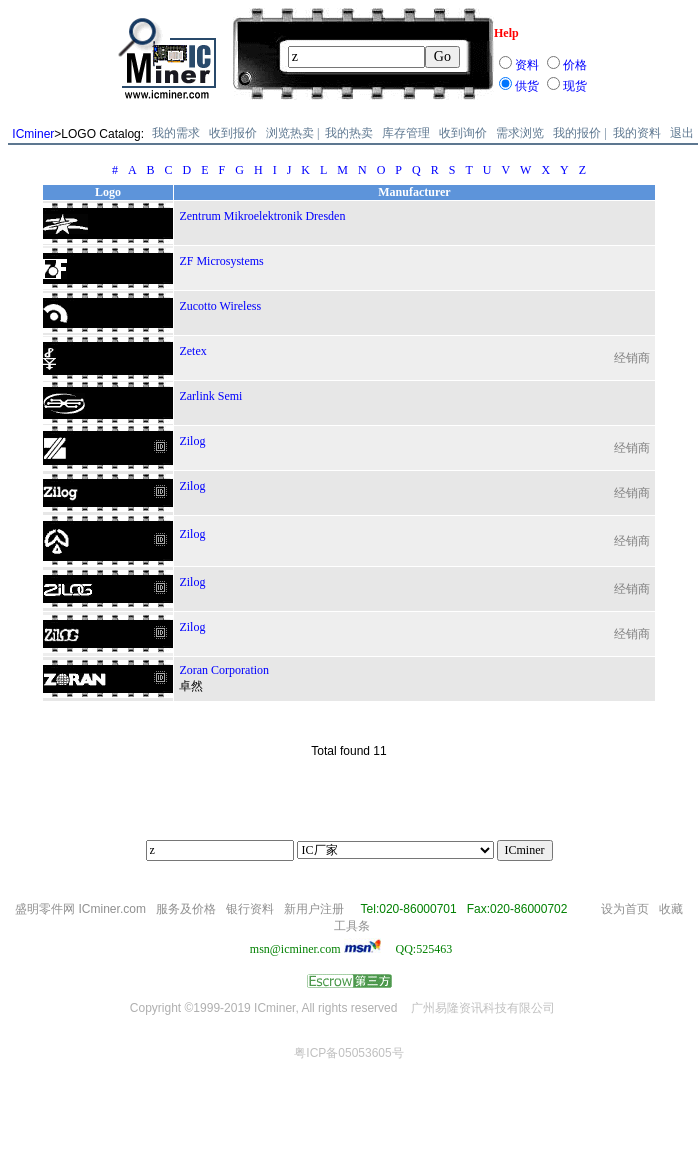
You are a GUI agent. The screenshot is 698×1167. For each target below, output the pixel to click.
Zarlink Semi (210, 396)
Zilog (192, 441)
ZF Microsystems (221, 261)
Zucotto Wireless (220, 306)
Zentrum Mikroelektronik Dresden (262, 216)
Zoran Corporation (224, 670)
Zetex (192, 351)
